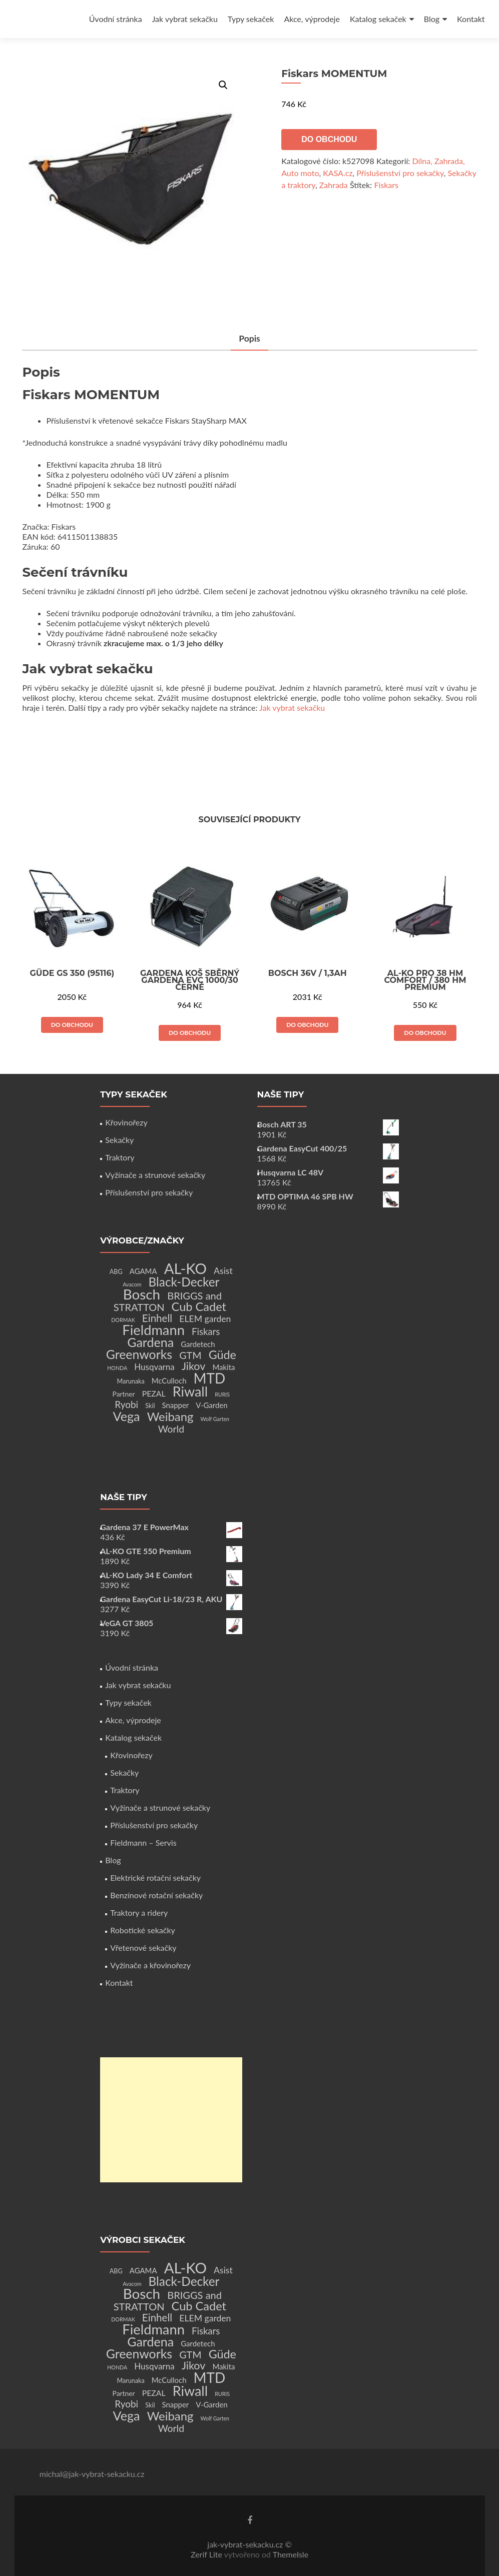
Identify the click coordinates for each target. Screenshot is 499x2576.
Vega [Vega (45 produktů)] (126, 1416)
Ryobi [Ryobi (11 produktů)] (126, 1404)
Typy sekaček (251, 19)
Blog (431, 19)
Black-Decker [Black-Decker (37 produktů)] (184, 1281)
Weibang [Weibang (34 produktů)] (170, 1416)
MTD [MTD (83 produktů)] (210, 1378)
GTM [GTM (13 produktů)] (190, 1355)
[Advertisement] (171, 2119)
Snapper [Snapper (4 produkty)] (175, 1405)
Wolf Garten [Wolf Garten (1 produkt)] (215, 1419)
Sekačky (119, 1139)
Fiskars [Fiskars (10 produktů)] (206, 1331)
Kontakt (470, 19)
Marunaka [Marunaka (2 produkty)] (130, 1381)
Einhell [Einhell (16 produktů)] (157, 1318)
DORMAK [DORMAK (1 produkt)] (123, 1320)
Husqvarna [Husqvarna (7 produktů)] (154, 1367)
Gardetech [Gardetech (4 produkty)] (198, 1344)
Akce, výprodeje (312, 19)
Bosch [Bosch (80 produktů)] (141, 1294)
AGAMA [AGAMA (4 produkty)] (143, 1270)
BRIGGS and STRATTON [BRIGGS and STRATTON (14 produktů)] (168, 1301)
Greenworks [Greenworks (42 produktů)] (139, 1354)
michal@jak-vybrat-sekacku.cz (92, 2473)
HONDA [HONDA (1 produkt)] (117, 1368)
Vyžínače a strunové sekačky (155, 1174)
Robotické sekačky (142, 1930)
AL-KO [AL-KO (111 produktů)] (185, 1268)
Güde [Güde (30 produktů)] (222, 1355)
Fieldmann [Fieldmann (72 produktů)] (153, 1330)
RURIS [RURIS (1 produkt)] (222, 1394)
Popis (250, 338)
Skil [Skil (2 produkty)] (150, 1406)
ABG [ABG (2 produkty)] (116, 1271)
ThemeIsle (290, 2554)
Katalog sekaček (378, 19)
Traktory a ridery (139, 1912)
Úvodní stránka (115, 19)
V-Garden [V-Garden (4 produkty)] (211, 1405)
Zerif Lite (207, 2554)
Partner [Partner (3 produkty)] (124, 1394)
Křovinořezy (126, 1122)
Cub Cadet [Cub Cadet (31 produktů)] (199, 1307)
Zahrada (333, 185)
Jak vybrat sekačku (185, 19)
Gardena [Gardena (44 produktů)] (150, 1342)
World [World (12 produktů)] (171, 1429)
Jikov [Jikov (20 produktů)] (193, 1366)
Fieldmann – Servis (143, 1842)
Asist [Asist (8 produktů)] (223, 1270)
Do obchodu (329, 139)
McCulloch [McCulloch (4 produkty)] (169, 1380)
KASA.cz (337, 173)
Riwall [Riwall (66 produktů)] (190, 1391)
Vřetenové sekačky (143, 1947)
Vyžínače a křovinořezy (150, 1965)
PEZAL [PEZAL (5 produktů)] (154, 1393)
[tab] (250, 339)
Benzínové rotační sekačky (156, 1895)
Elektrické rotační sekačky (155, 1877)
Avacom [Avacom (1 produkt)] (132, 1284)
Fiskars (386, 185)
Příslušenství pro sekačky (399, 173)
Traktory (119, 1157)
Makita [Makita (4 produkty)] (223, 1367)
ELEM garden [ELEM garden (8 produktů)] (205, 1319)
